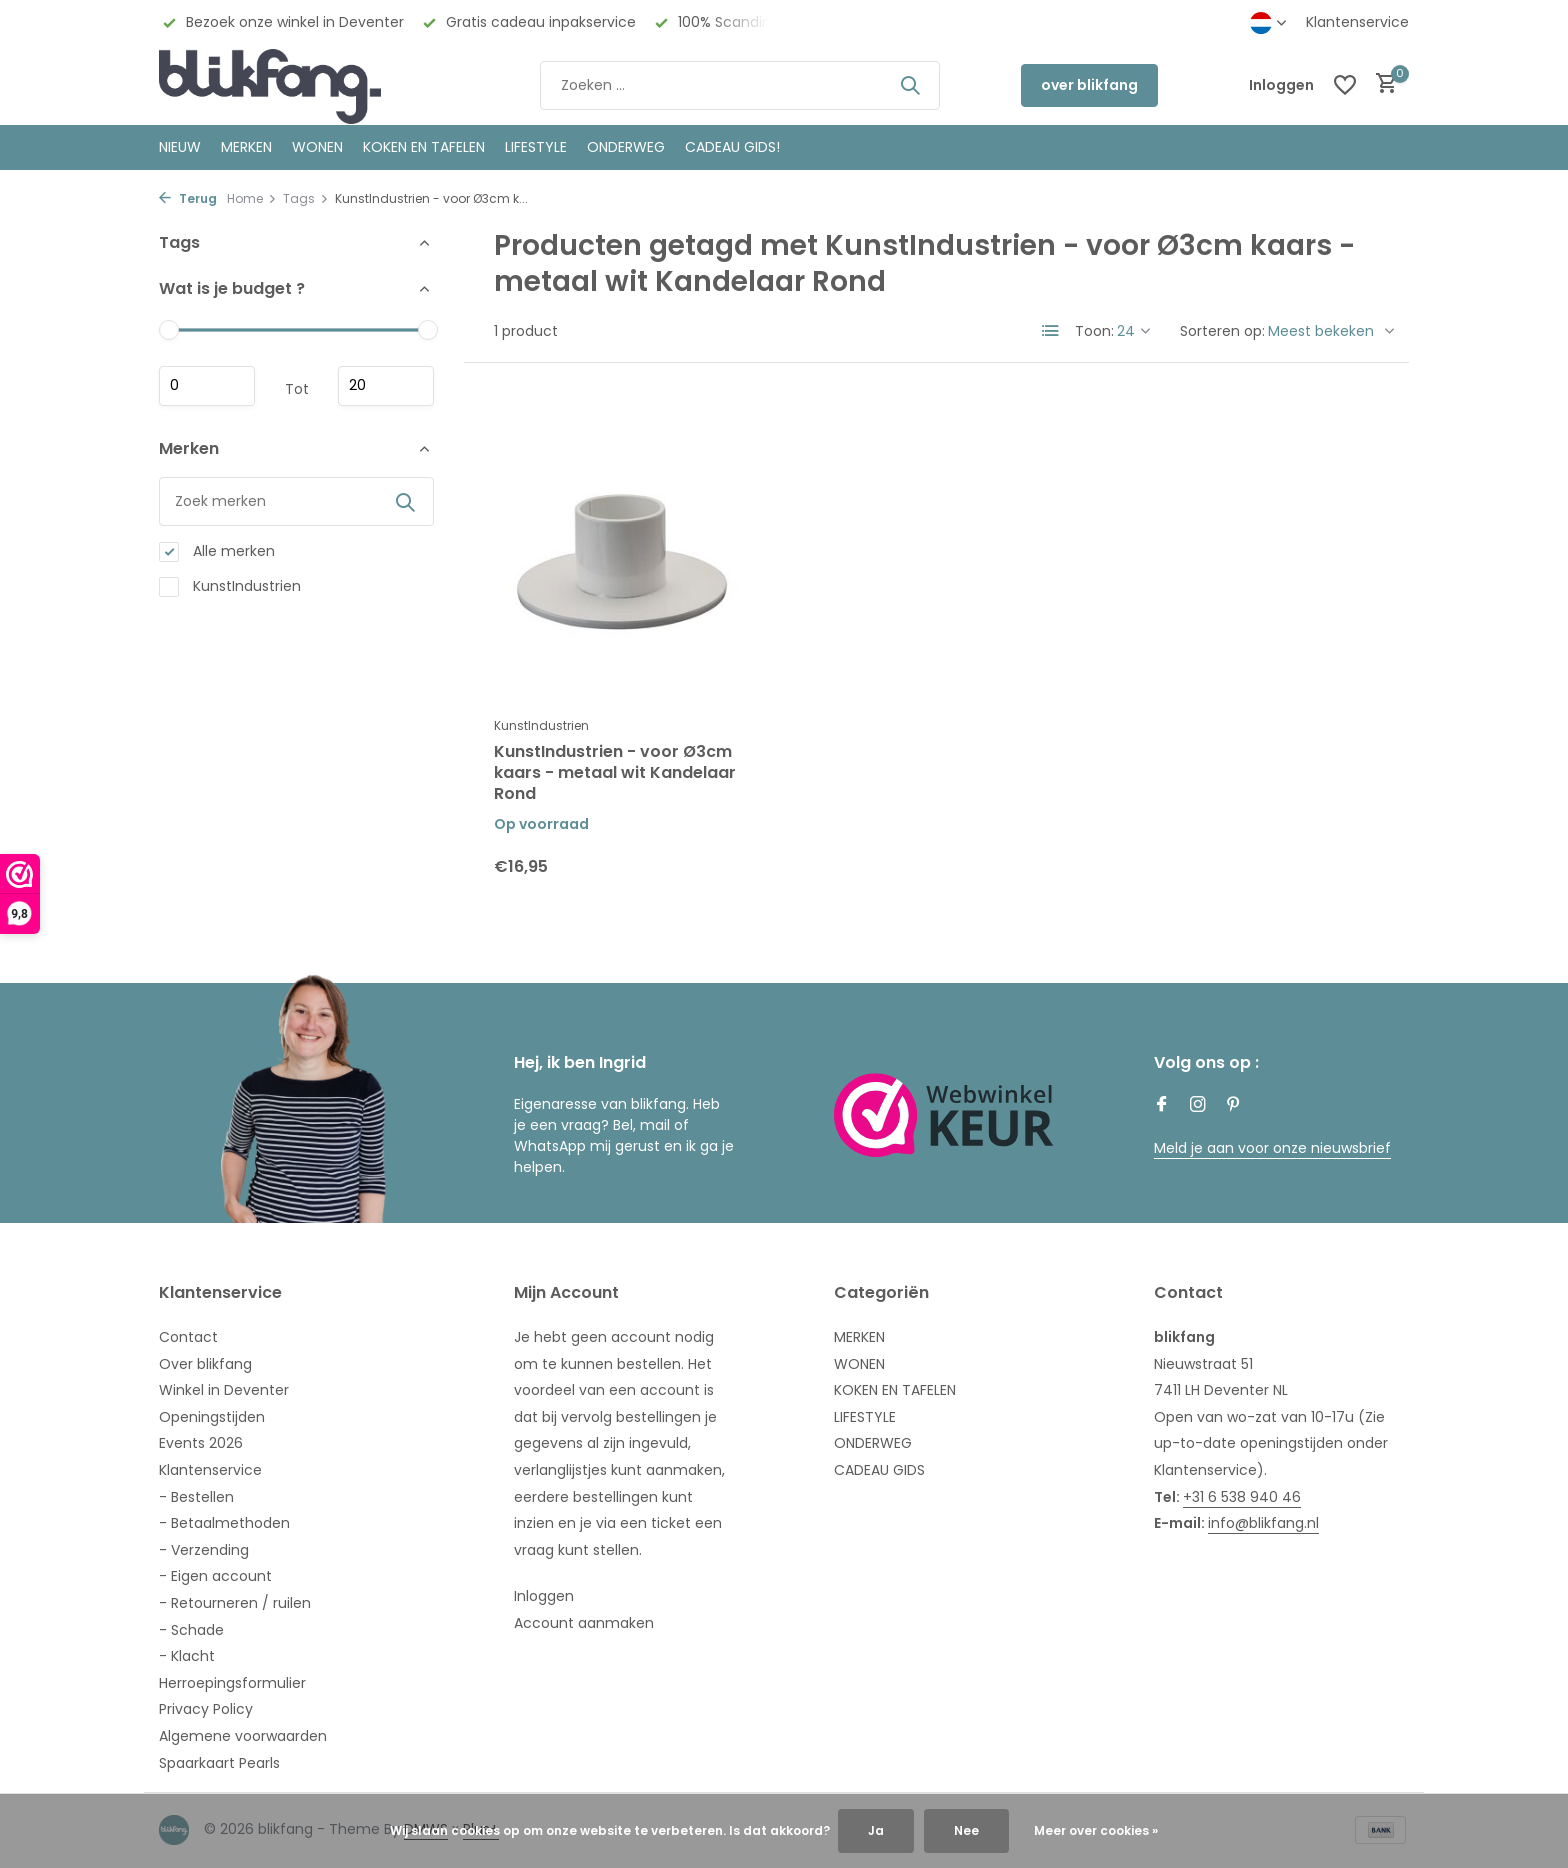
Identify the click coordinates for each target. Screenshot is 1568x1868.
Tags (306, 198)
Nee (966, 1830)
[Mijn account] (1281, 85)
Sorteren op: (1222, 331)
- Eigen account (215, 1576)
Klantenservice (1357, 22)
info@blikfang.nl (1263, 1523)
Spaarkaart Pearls (219, 1763)
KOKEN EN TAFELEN (424, 147)
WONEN (317, 147)
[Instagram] (1198, 1106)
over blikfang (1089, 85)
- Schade (191, 1630)
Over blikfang (205, 1364)
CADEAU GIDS (879, 1470)
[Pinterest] (1234, 1106)
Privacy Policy (206, 1709)
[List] (1051, 331)
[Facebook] (1162, 1106)
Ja (876, 1830)
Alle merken (217, 551)
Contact (188, 1337)
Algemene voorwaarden (243, 1736)
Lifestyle (536, 147)
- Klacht (187, 1656)
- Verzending (204, 1550)
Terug (188, 198)
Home (252, 198)
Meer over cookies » (1096, 1830)
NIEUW (180, 147)
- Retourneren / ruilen (235, 1603)
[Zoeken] (740, 85)
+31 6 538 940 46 (1242, 1497)
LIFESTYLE (865, 1417)
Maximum (386, 386)
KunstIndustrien (230, 586)
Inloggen (544, 1596)
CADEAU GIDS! (732, 147)
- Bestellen (196, 1497)
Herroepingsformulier (232, 1683)
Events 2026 (201, 1443)
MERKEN (246, 147)
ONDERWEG (626, 147)
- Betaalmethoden (224, 1523)
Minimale (207, 386)
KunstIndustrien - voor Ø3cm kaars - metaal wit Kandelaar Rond (615, 773)
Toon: (1094, 331)
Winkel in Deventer (224, 1390)
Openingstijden (212, 1417)
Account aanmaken (584, 1623)
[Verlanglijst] (1345, 85)
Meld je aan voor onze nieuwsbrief (1272, 1148)
